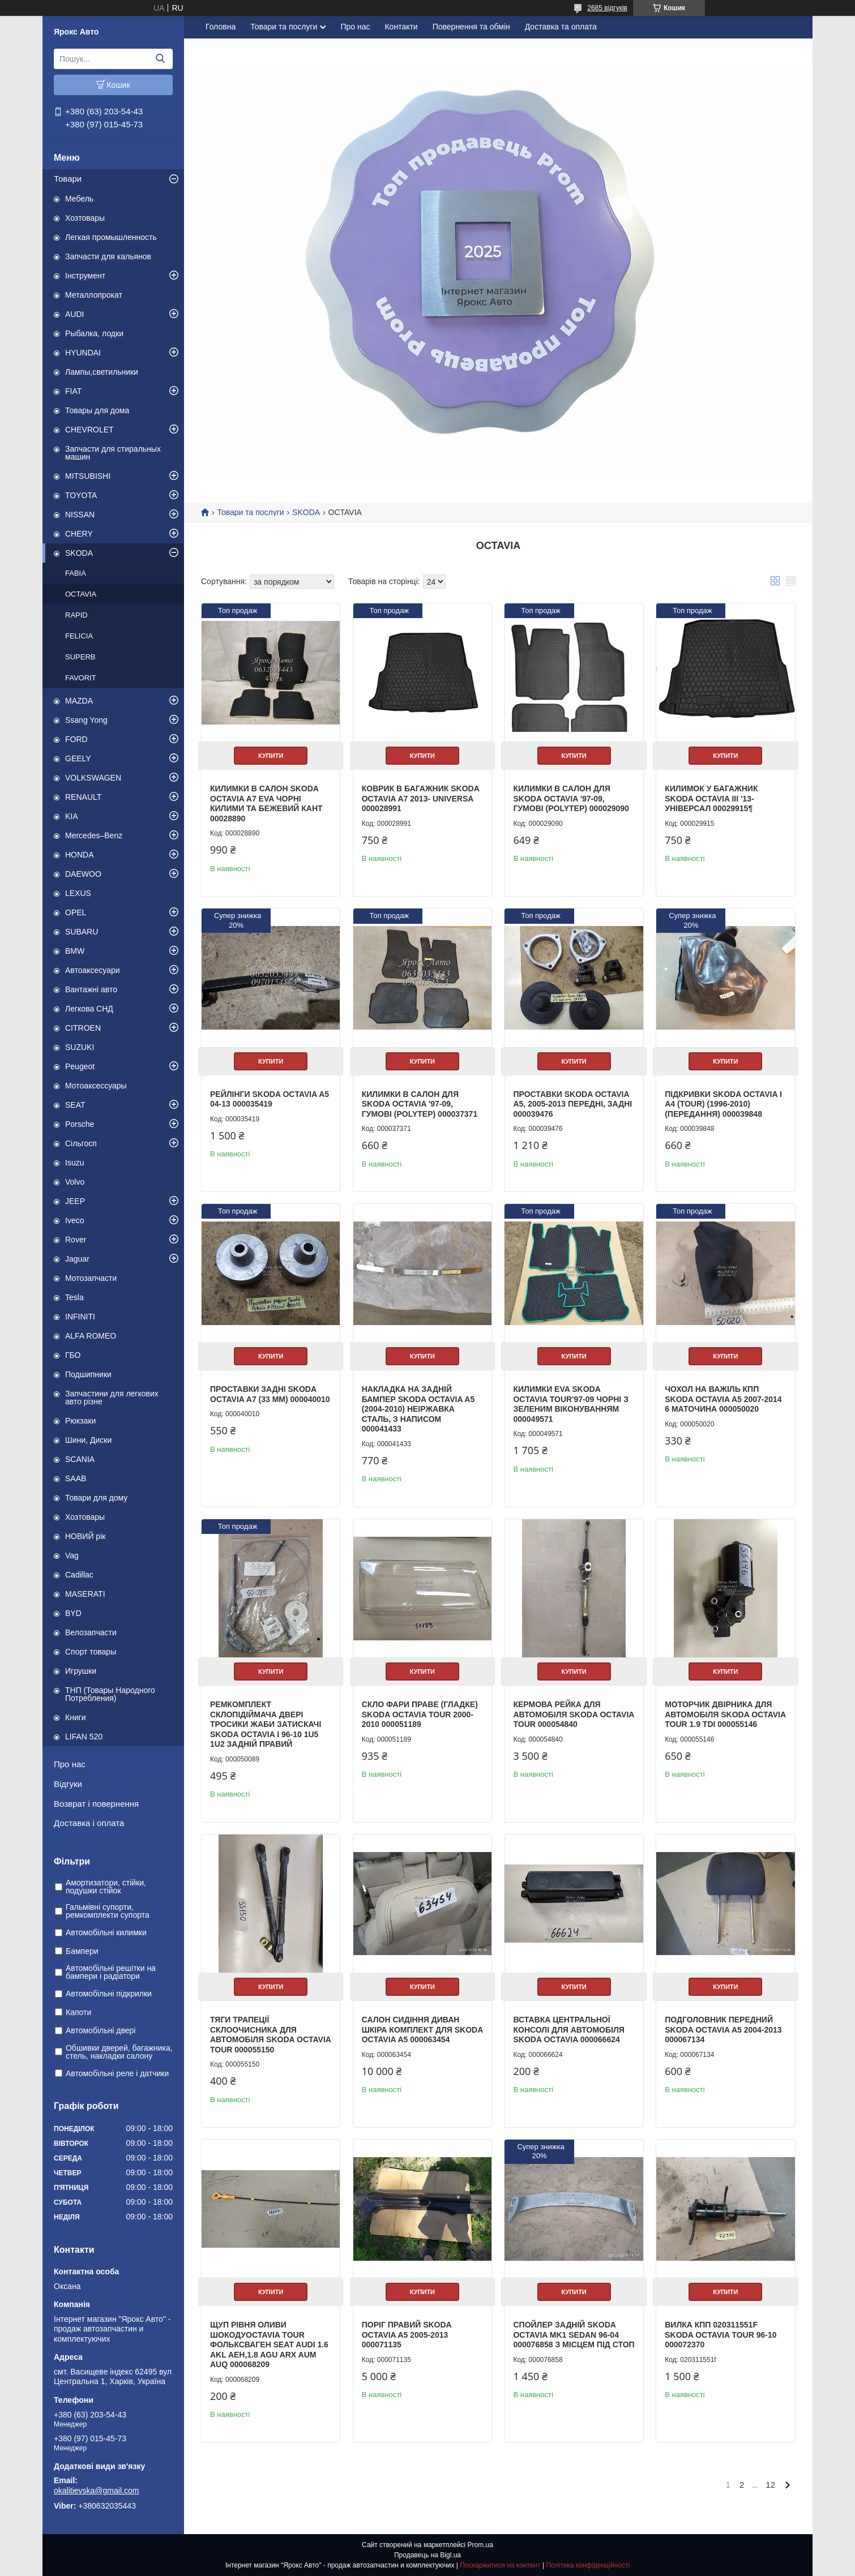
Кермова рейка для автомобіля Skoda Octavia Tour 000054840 (573, 1714)
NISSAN (80, 514)
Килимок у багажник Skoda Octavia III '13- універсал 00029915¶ (711, 798)
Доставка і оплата (89, 1823)
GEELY (78, 758)
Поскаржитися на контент (500, 2565)
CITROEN (83, 1027)
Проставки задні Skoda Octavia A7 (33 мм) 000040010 (270, 1394)
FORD (76, 739)
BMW (74, 950)
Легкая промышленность (111, 237)
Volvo (74, 1181)
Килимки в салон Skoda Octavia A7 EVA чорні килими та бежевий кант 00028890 (266, 803)
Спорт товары (90, 1651)
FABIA (75, 573)
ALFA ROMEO (90, 1335)
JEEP (75, 1201)
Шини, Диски (88, 1440)
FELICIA (79, 636)
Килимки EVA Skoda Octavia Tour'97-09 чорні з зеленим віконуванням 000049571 (570, 1404)
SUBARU (81, 931)
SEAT (75, 1104)
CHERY (79, 533)
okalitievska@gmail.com (96, 2490)
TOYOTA (81, 495)
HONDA (79, 854)
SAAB (75, 1478)
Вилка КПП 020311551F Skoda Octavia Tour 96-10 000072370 (720, 2334)
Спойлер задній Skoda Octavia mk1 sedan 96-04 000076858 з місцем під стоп (573, 2334)
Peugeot (80, 1066)
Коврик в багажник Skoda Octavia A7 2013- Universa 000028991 (420, 798)
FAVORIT (80, 678)
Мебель (79, 198)
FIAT (73, 391)
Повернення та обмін (471, 26)
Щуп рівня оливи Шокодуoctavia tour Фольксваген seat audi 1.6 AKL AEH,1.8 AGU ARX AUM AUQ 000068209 (269, 2344)
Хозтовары (85, 217)
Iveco (74, 1220)
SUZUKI (79, 1047)
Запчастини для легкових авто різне (112, 1397)
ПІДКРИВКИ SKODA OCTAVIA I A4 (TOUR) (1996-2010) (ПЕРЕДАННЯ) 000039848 (723, 1104)
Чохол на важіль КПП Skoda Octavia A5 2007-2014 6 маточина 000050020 (723, 1399)
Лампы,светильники (101, 371)
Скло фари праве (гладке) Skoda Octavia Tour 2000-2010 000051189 (420, 1714)
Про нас (70, 1764)
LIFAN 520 (83, 1736)
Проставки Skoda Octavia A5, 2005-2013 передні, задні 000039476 (572, 1104)
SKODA (79, 553)
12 (770, 2484)
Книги (75, 1717)
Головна (221, 26)
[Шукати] (160, 59)
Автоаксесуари (92, 970)
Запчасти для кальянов (108, 256)
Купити (270, 755)
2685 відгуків (607, 8)
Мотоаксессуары (96, 1085)
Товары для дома (97, 410)
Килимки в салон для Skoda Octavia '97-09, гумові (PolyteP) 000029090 (571, 798)
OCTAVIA (80, 594)
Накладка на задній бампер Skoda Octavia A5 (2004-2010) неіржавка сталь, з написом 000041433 (418, 1409)
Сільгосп (81, 1143)
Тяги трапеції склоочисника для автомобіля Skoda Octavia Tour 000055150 (270, 2034)
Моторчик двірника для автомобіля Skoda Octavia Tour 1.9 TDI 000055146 (725, 1714)
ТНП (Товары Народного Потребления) (110, 1694)
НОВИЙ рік (85, 1536)
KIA (71, 816)
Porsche (79, 1124)
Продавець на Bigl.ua (427, 2555)
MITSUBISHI (87, 476)
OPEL (75, 912)
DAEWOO (83, 873)
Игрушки (80, 1670)
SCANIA (80, 1459)
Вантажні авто (91, 989)
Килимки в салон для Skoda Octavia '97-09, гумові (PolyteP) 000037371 (419, 1104)
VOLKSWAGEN (93, 777)
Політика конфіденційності (588, 2565)
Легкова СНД (89, 1008)
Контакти (400, 26)
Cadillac (79, 1574)
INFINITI (80, 1316)
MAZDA (79, 700)
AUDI (74, 314)
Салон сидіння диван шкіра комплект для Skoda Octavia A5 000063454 (422, 2029)
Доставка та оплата (561, 26)
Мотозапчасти (91, 1278)
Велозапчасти (91, 1632)
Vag (72, 1555)
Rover (75, 1239)
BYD (73, 1613)
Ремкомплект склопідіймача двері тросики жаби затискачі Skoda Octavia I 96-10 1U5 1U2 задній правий (265, 1724)
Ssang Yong (86, 720)
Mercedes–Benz (93, 835)
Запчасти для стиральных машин (113, 452)
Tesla (74, 1297)
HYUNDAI (83, 352)
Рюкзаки (80, 1420)
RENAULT (83, 796)
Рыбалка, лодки (94, 333)
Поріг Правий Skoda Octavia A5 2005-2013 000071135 (406, 2334)
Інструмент (85, 275)
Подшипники (88, 1374)
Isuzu (74, 1162)
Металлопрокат (93, 294)
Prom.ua (480, 2545)
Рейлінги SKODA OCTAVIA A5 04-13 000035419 (269, 1099)
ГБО (73, 1355)
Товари (68, 178)
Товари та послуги (283, 26)
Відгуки (68, 1784)
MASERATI (85, 1593)
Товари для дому (96, 1497)
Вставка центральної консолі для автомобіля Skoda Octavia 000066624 (568, 2029)
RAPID (76, 615)
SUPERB (80, 657)
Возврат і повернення (96, 1803)
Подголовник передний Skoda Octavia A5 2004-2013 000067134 (723, 2029)
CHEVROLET (89, 429)
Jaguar (77, 1258)
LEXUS (78, 893)
